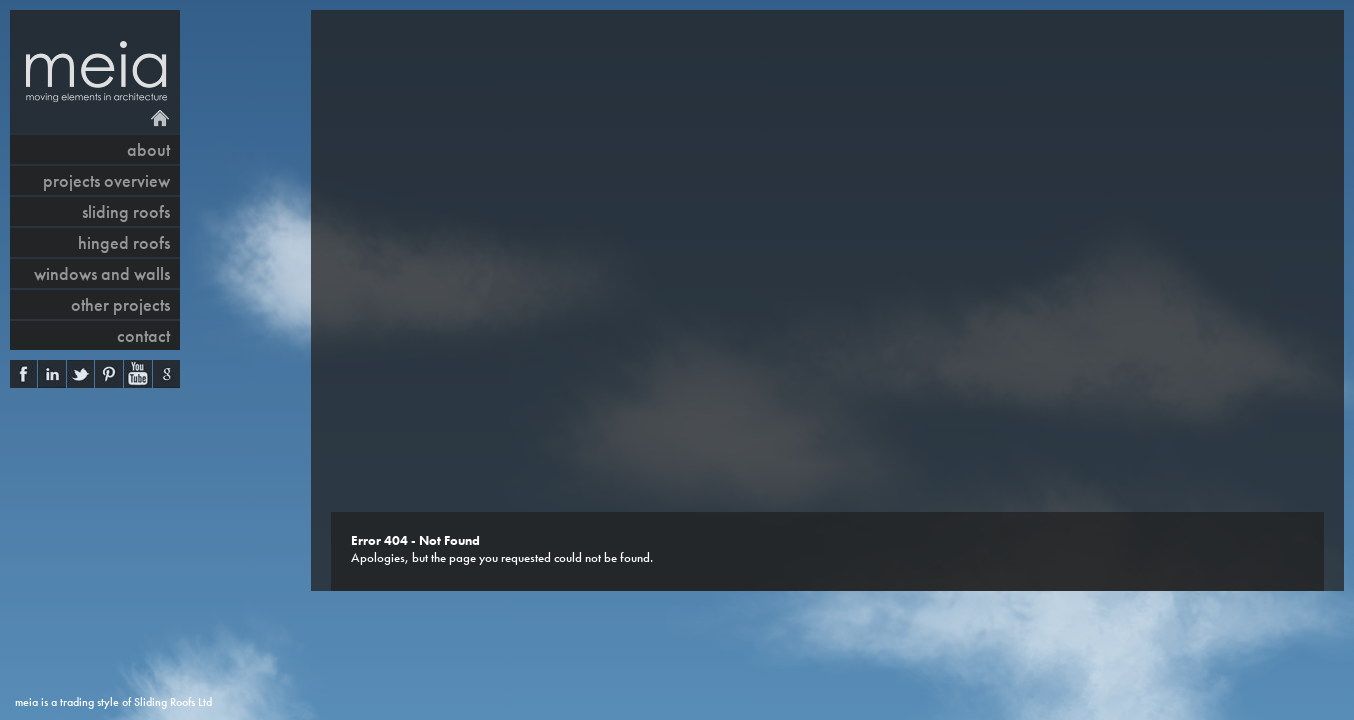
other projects (120, 304)
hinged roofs (124, 242)
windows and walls (102, 273)
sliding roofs (126, 211)
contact (143, 335)
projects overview (106, 180)
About (148, 149)
